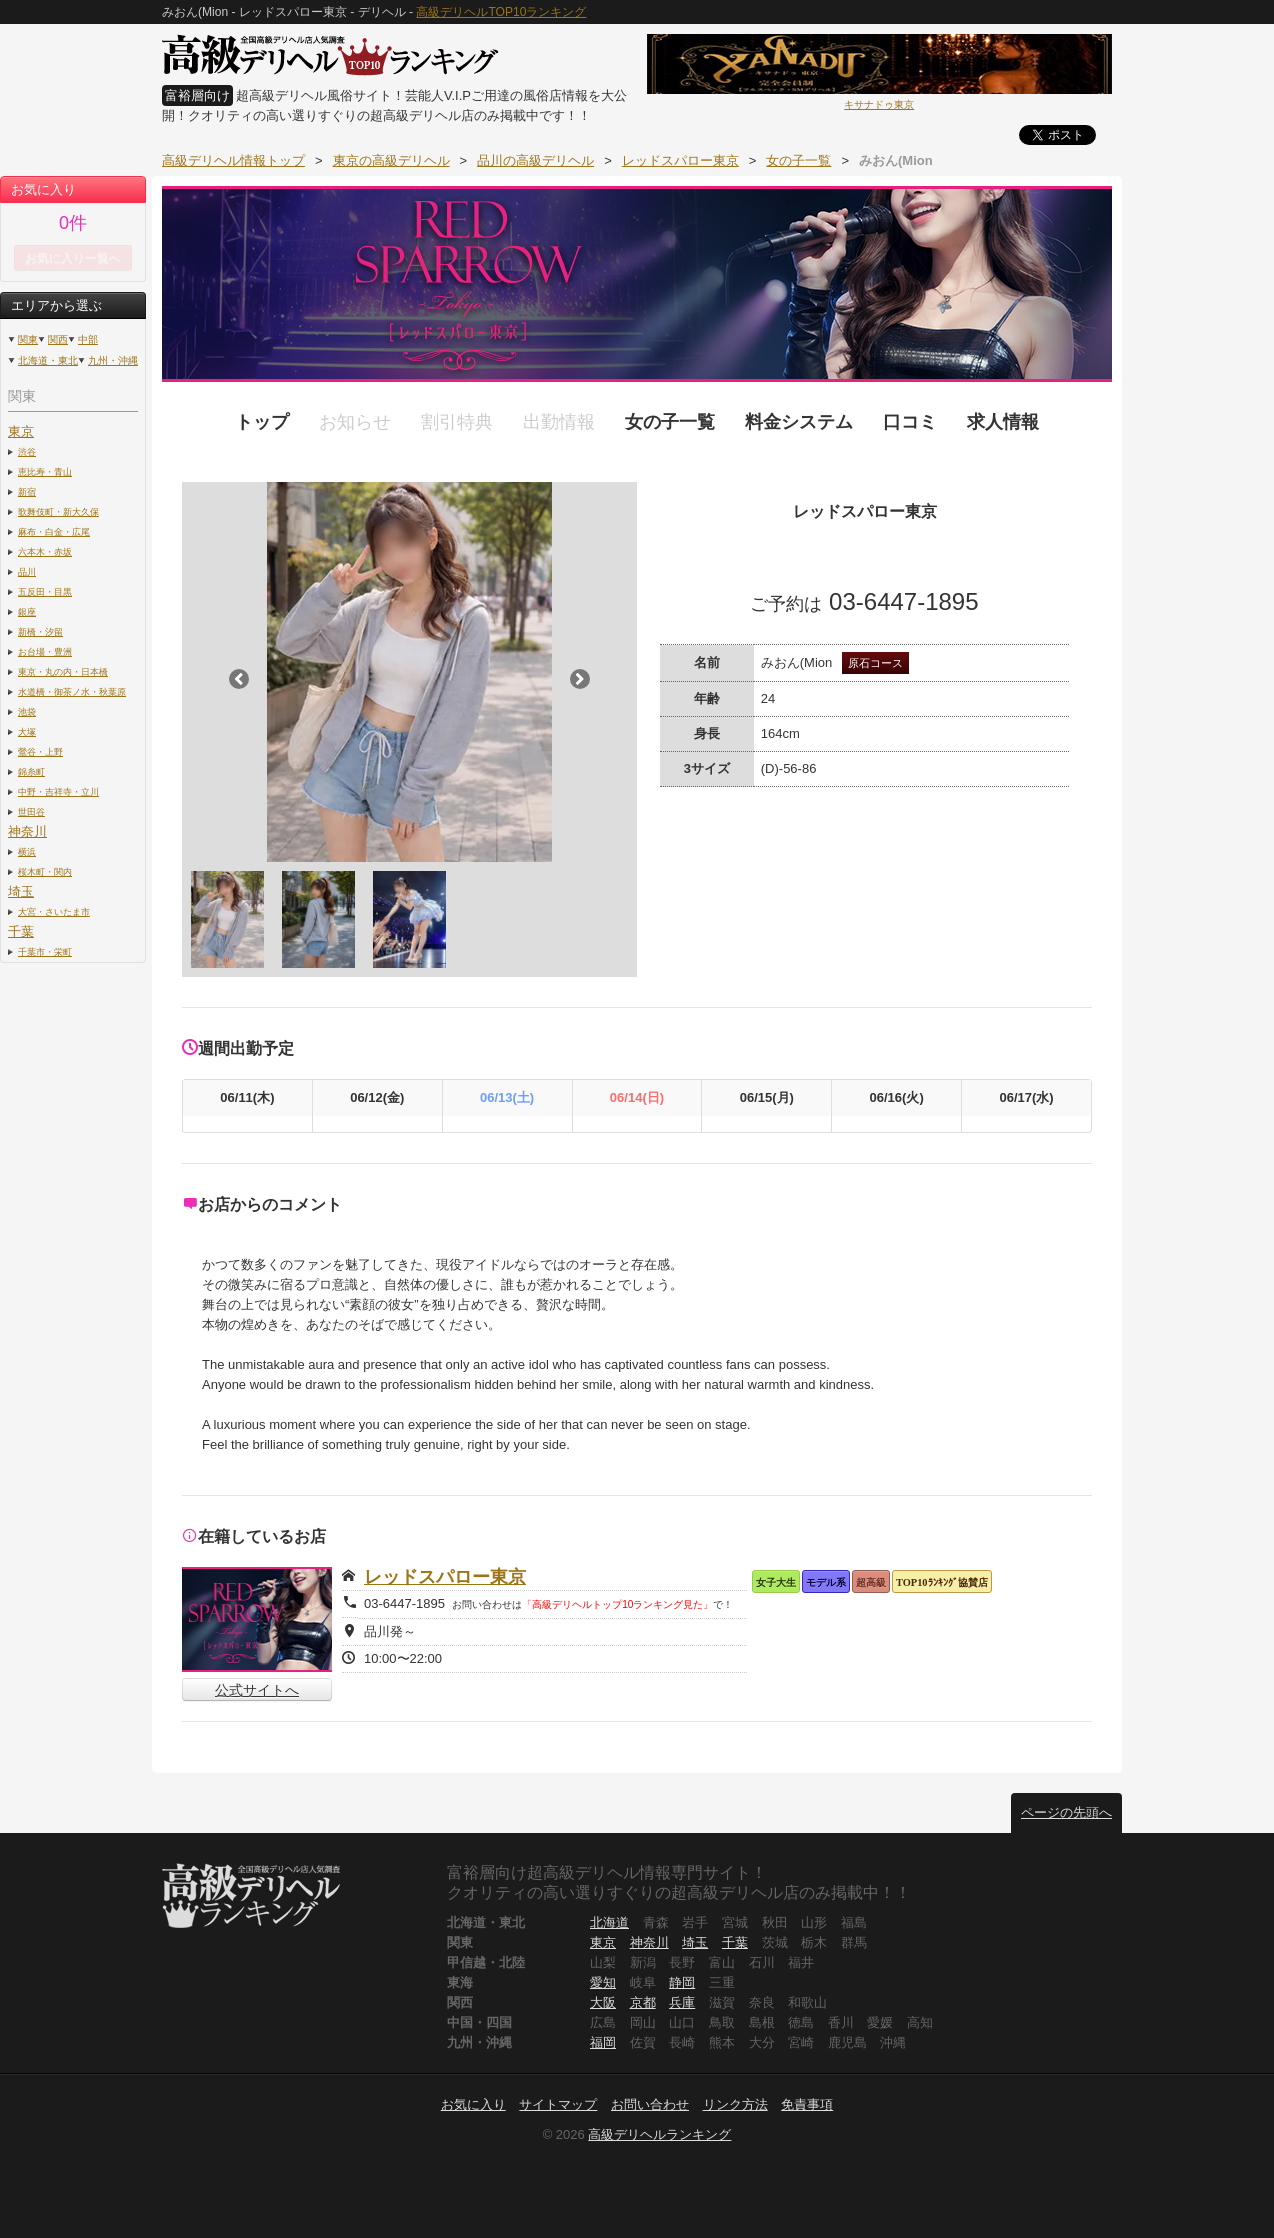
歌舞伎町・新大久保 (58, 511)
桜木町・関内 (45, 871)
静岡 (682, 1982)
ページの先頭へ (1066, 1812)
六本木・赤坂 (45, 551)
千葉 (21, 931)
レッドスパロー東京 (445, 1577)
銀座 (27, 611)
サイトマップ (558, 2104)
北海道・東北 (48, 360)
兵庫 (682, 2002)
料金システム (799, 422)
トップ (262, 422)
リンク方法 (735, 2104)
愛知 (603, 1982)
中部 (88, 339)
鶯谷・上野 (40, 751)
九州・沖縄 (113, 360)
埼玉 (21, 891)
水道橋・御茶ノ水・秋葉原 (72, 691)
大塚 (27, 731)
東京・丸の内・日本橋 (63, 671)
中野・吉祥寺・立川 (58, 791)
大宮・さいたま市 (54, 911)
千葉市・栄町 (45, 951)
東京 (21, 431)
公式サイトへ (257, 1690)
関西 (58, 339)
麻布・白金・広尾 (54, 531)
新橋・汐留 (40, 631)
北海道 (609, 1922)
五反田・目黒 (45, 591)
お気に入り (473, 2104)
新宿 (27, 491)
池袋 (27, 711)
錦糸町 (31, 771)
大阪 (603, 2002)
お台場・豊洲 (45, 651)
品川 (27, 571)
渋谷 (27, 451)
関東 (28, 339)
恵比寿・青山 (45, 471)
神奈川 (27, 831)
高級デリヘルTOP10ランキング (501, 12)
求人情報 (1003, 422)
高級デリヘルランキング (659, 2134)
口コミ (910, 422)
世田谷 (31, 811)
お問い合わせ (650, 2104)
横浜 (27, 851)
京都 (643, 2002)
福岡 (603, 2042)
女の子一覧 (670, 422)
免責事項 (807, 2104)
